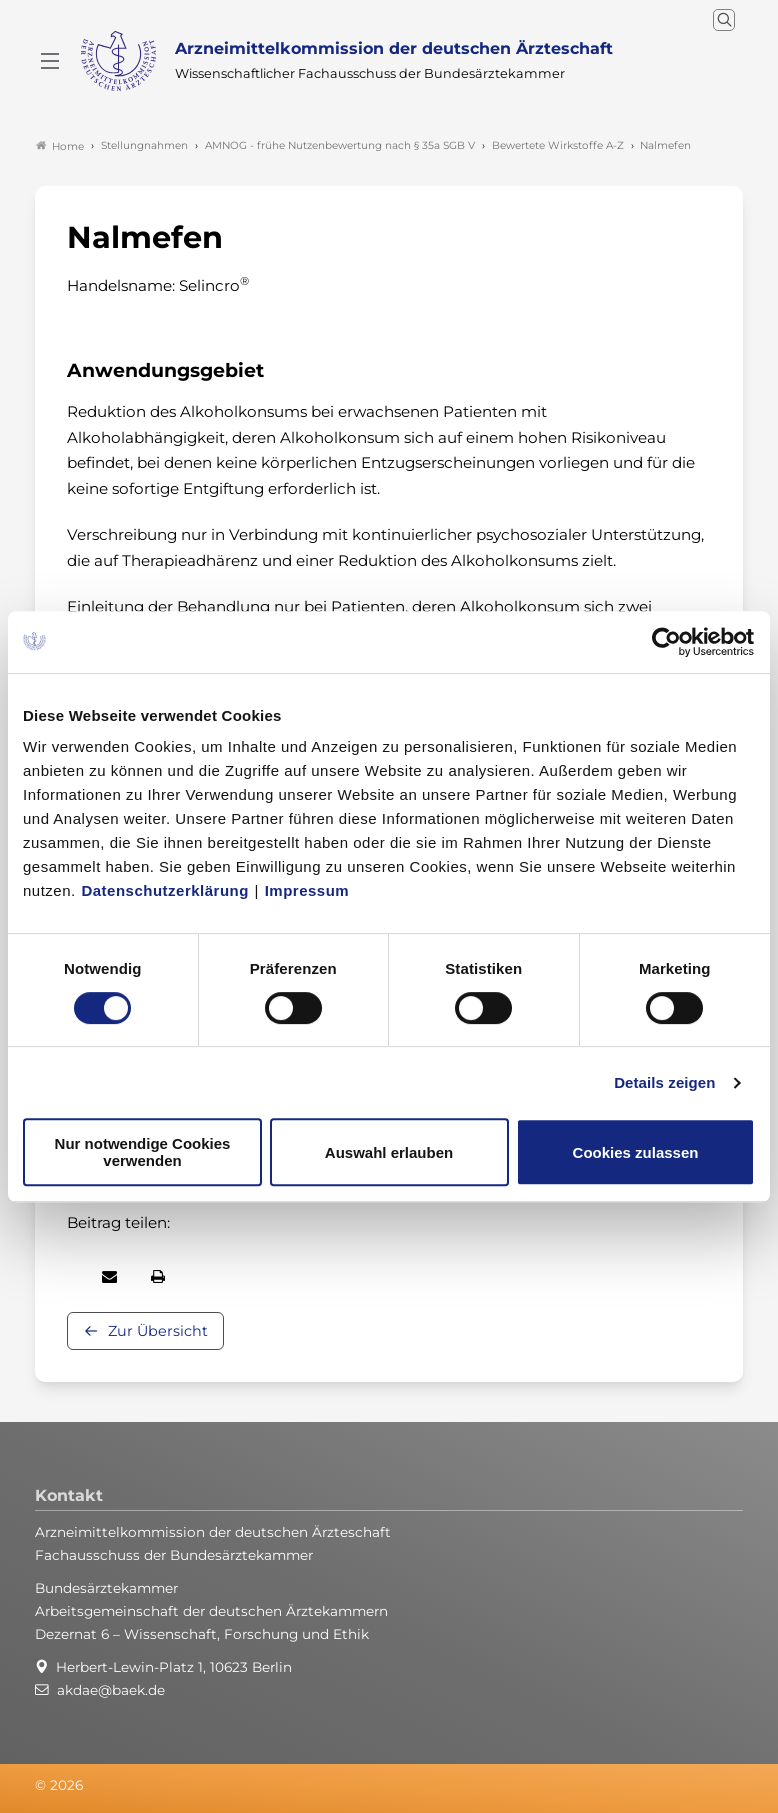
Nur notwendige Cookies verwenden (143, 1152)
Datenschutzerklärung (165, 890)
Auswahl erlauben (389, 1152)
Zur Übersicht (158, 1331)
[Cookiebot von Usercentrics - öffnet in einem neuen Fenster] (667, 642)
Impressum (307, 890)
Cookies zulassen (636, 1152)
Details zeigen (664, 1082)
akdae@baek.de (111, 1690)
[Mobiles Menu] (50, 61)
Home (60, 146)
